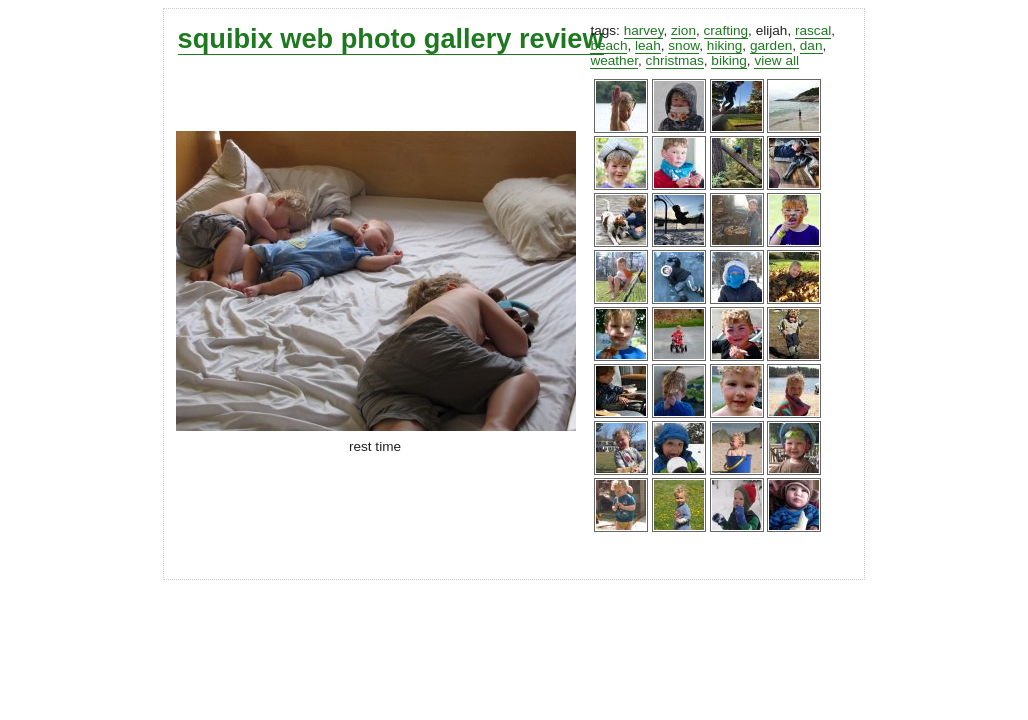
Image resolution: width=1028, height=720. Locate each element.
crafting (726, 30)
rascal (813, 30)
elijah (772, 30)
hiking (725, 45)
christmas (675, 60)
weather (614, 60)
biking (729, 60)
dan (811, 45)
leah (648, 45)
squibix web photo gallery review (391, 38)
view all (776, 60)
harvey (644, 30)
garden (771, 45)
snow (683, 45)
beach (608, 45)
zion (683, 30)
